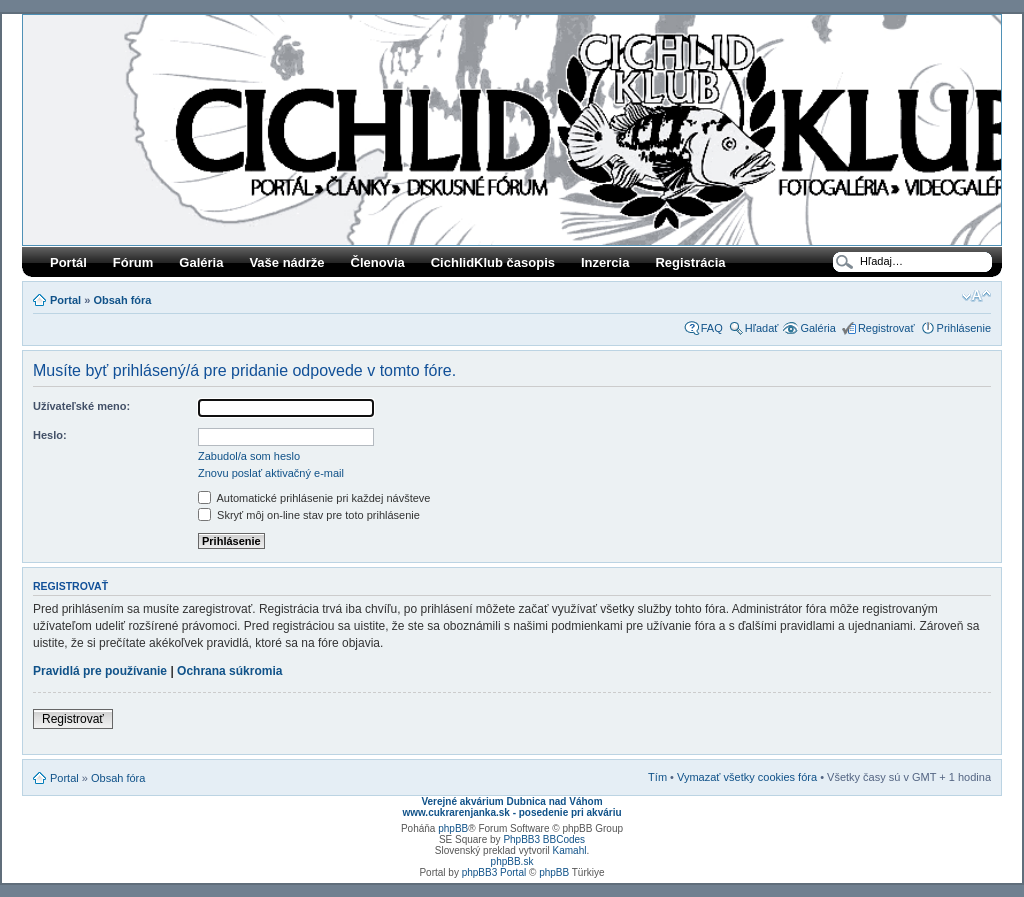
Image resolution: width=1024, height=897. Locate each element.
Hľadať (762, 328)
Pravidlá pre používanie (100, 671)
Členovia (378, 262)
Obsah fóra (122, 300)
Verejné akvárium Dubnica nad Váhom (511, 801)
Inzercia (605, 262)
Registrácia (690, 262)
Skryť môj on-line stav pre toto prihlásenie (309, 515)
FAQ (712, 328)
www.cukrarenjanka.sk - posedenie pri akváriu (511, 812)
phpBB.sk (512, 861)
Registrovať (886, 328)
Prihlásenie (964, 328)
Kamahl (570, 850)
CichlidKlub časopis (493, 262)
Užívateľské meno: (81, 406)
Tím (657, 777)
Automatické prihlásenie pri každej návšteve (314, 498)
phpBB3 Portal (494, 872)
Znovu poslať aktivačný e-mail (271, 473)
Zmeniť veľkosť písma (976, 296)
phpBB (453, 828)
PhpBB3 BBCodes (544, 839)
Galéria (201, 262)
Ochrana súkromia (229, 671)
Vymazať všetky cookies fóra (747, 777)
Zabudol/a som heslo (249, 456)
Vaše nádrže (286, 262)
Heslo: (50, 435)
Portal (65, 300)
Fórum (133, 262)
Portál (68, 262)
